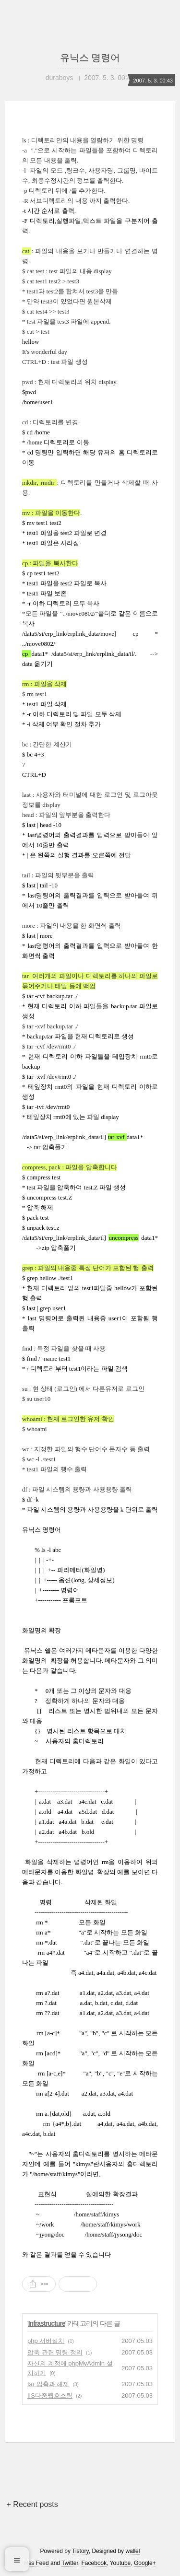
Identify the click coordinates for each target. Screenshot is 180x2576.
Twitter (69, 2563)
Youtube (120, 2563)
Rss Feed (36, 2563)
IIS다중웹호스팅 (49, 2395)
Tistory (80, 2551)
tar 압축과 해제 (48, 2384)
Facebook (94, 2563)
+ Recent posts (32, 2504)
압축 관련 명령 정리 (55, 2352)
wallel (132, 2551)
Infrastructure (46, 2323)
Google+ (145, 2563)
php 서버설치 (45, 2340)
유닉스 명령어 (90, 57)
